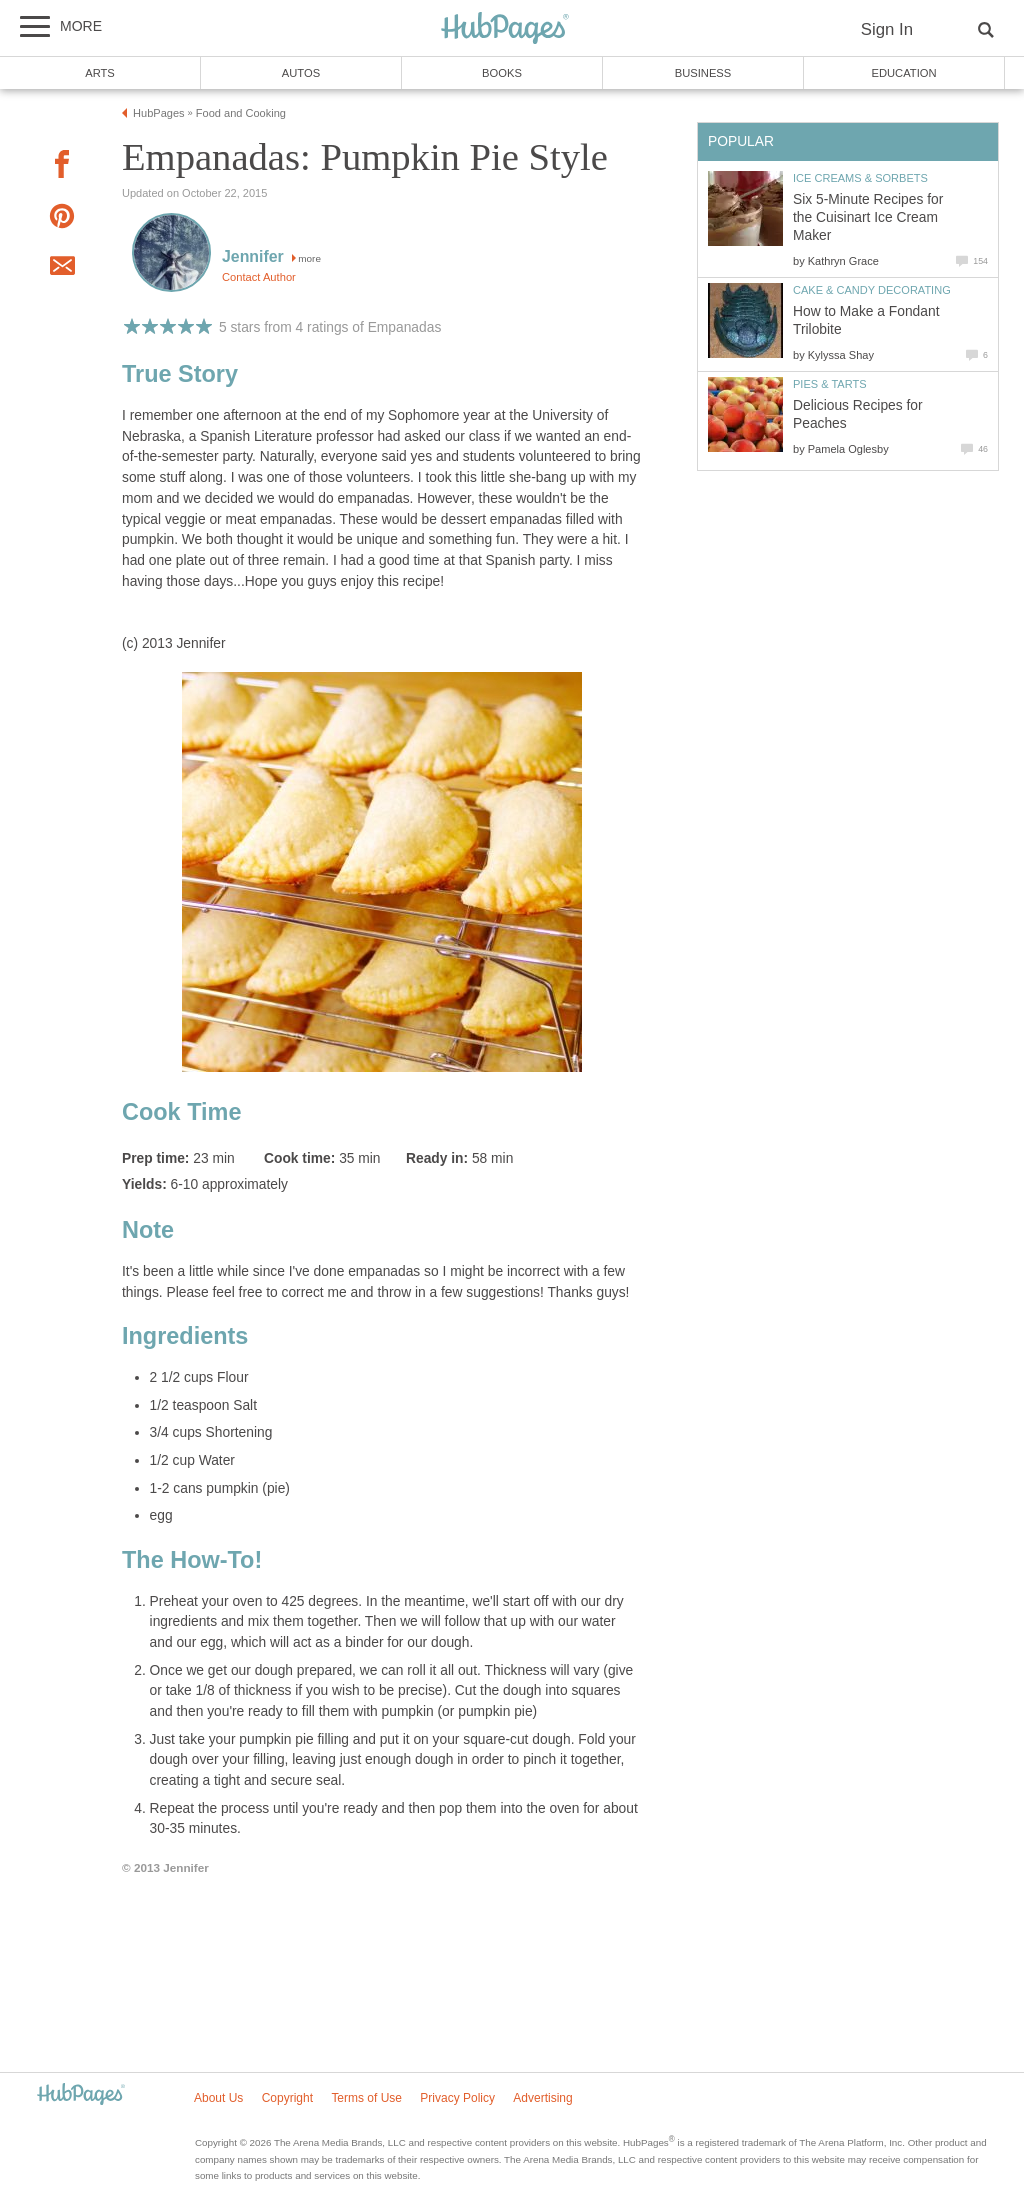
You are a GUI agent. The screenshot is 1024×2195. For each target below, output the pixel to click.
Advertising (542, 2098)
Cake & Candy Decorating (872, 290)
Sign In (887, 29)
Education (903, 73)
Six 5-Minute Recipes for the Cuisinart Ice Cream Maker (868, 217)
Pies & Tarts (830, 384)
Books (502, 73)
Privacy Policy (457, 2098)
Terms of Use (366, 2098)
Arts (100, 73)
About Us (218, 2098)
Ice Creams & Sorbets (860, 178)
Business (703, 73)
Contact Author (259, 277)
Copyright (287, 2098)
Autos (301, 73)
